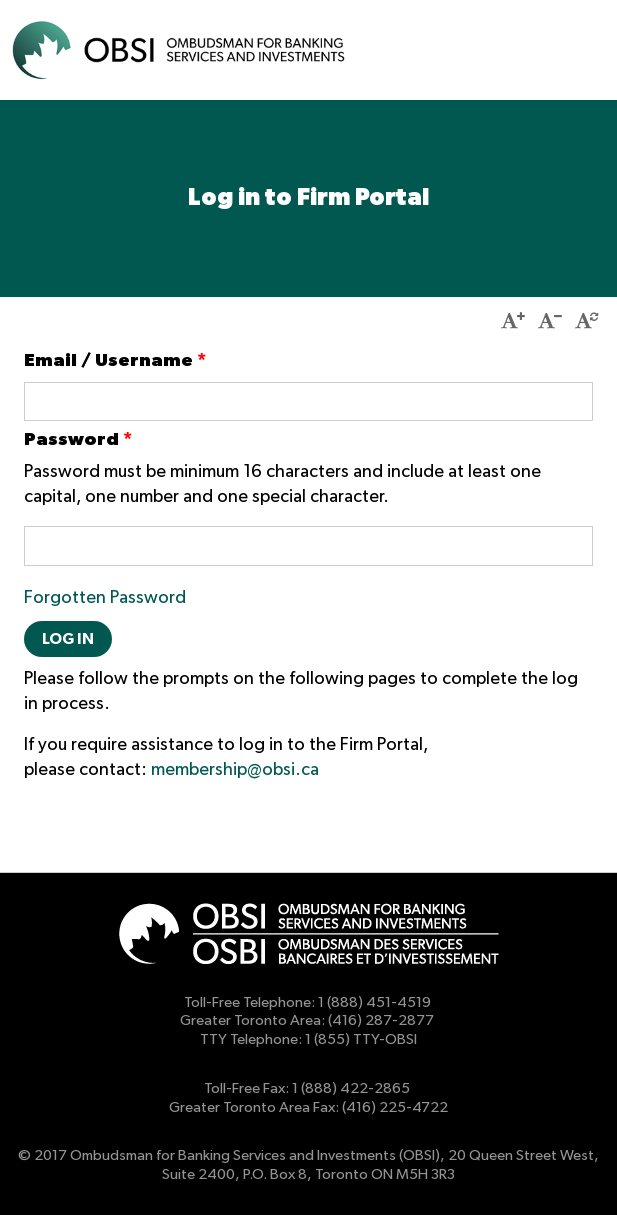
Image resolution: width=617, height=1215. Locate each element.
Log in (68, 639)
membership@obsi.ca (235, 770)
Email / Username (115, 361)
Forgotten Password (105, 598)
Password (78, 440)
